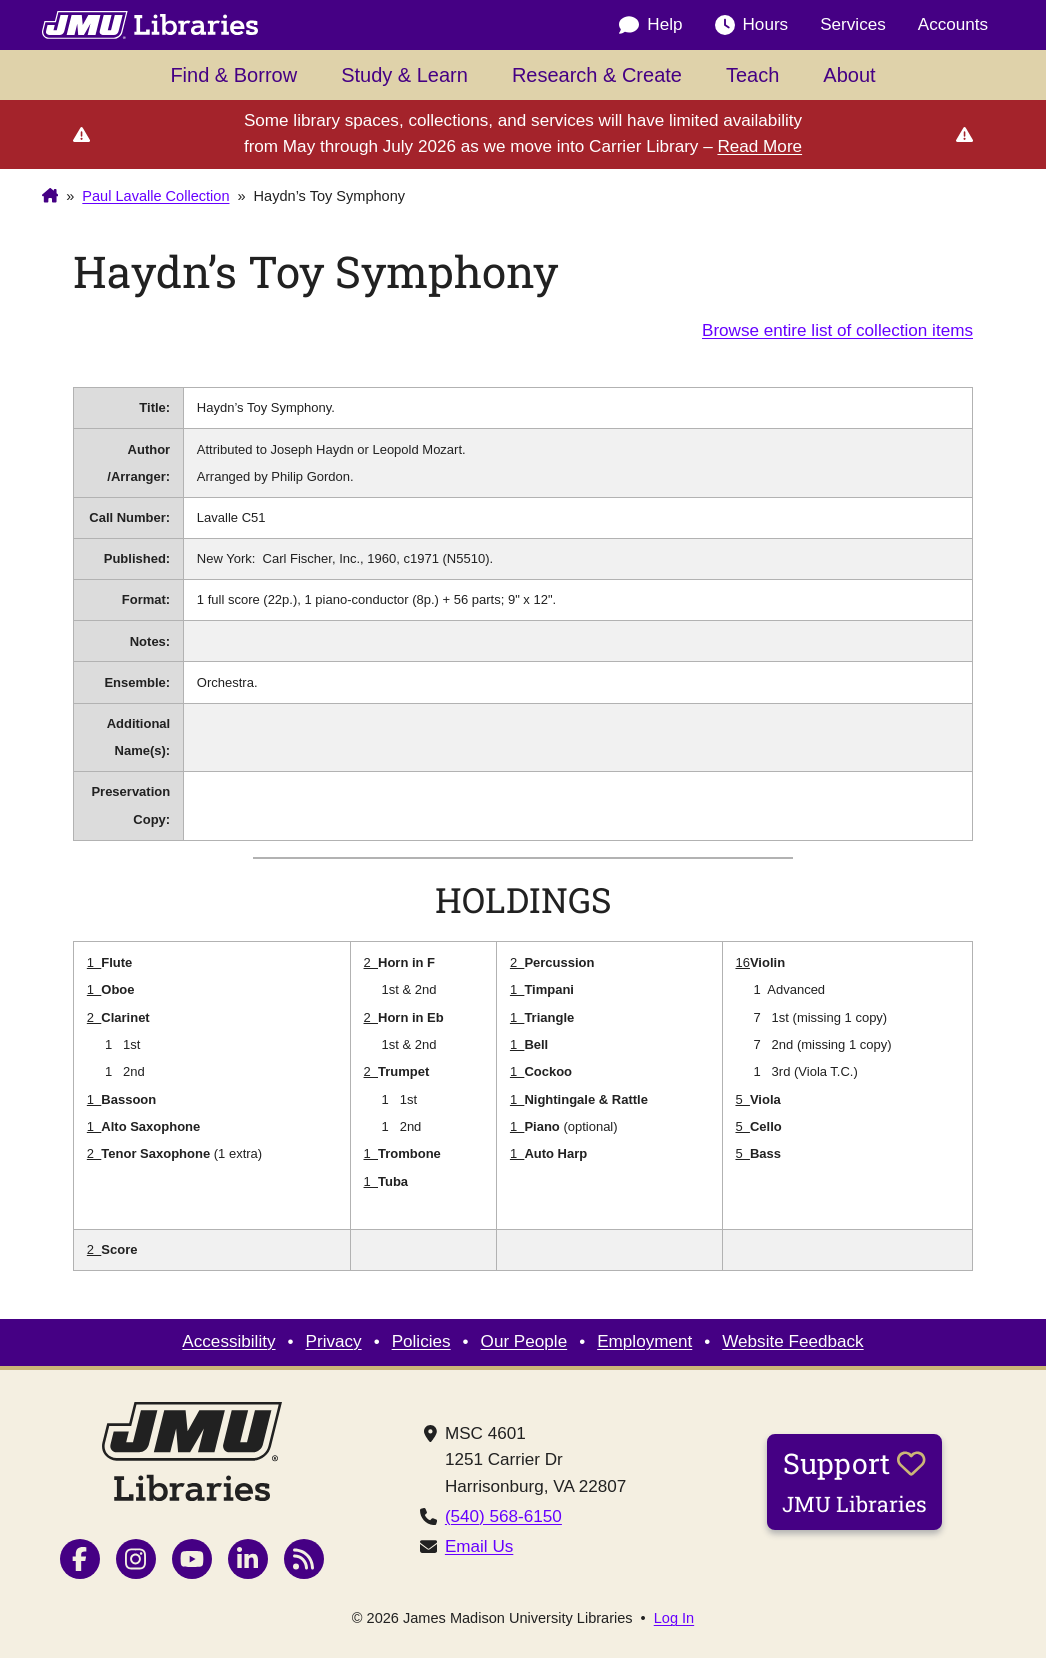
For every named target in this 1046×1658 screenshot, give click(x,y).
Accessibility (228, 1341)
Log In (674, 1618)
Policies (421, 1341)
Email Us (479, 1546)
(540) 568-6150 (503, 1516)
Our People (524, 1341)
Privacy (334, 1341)
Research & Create (597, 75)
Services (853, 24)
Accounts (953, 24)
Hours (752, 25)
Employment (644, 1341)
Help (650, 25)
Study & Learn (404, 75)
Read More (759, 146)
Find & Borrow (233, 75)
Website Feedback (792, 1341)
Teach (752, 75)
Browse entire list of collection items (837, 330)
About (849, 75)
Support (854, 1481)
